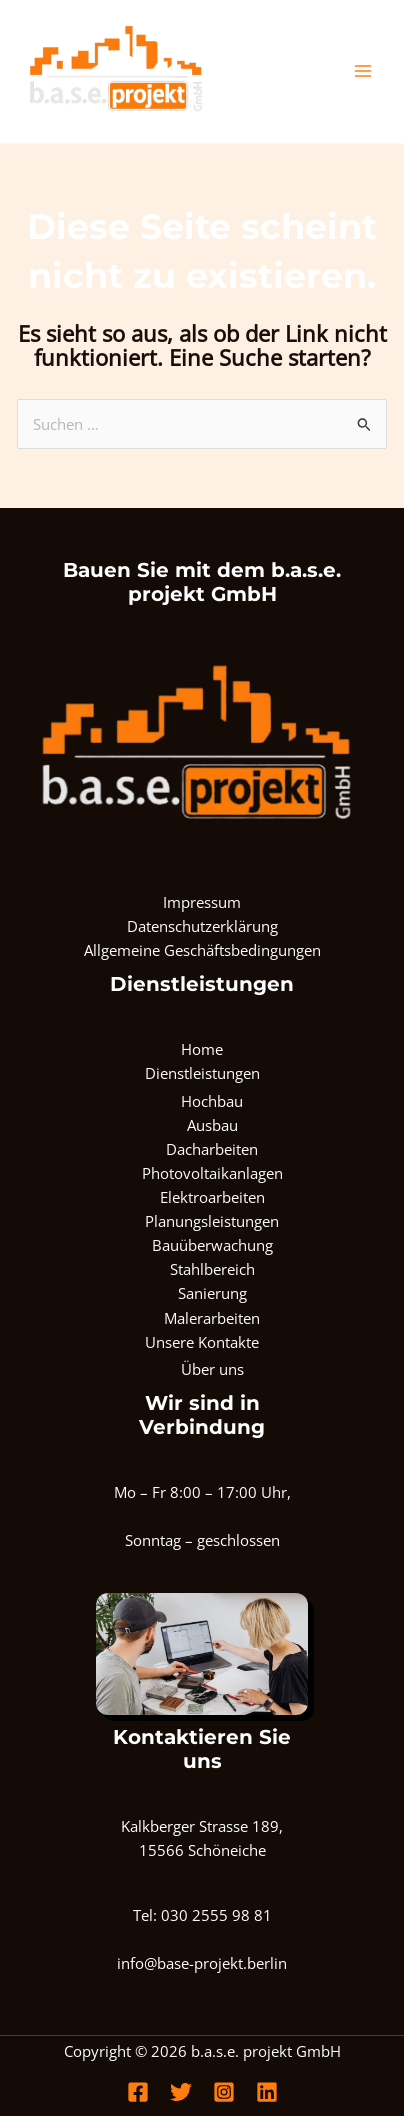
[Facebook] (138, 2092)
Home (202, 1049)
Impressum (202, 902)
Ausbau (212, 1125)
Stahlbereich (212, 1269)
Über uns (212, 1369)
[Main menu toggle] (363, 71)
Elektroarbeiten (212, 1197)
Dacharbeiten (212, 1149)
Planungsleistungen (212, 1221)
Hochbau (212, 1101)
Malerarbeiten (212, 1318)
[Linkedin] (267, 2092)
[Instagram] (224, 2092)
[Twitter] (181, 2092)
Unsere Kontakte (202, 1342)
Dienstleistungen (202, 1073)
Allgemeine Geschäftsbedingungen (202, 950)
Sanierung (212, 1293)
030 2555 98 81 (216, 1915)
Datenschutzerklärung (202, 926)
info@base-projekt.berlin (202, 1963)
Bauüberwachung (212, 1245)
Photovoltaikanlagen (212, 1173)
